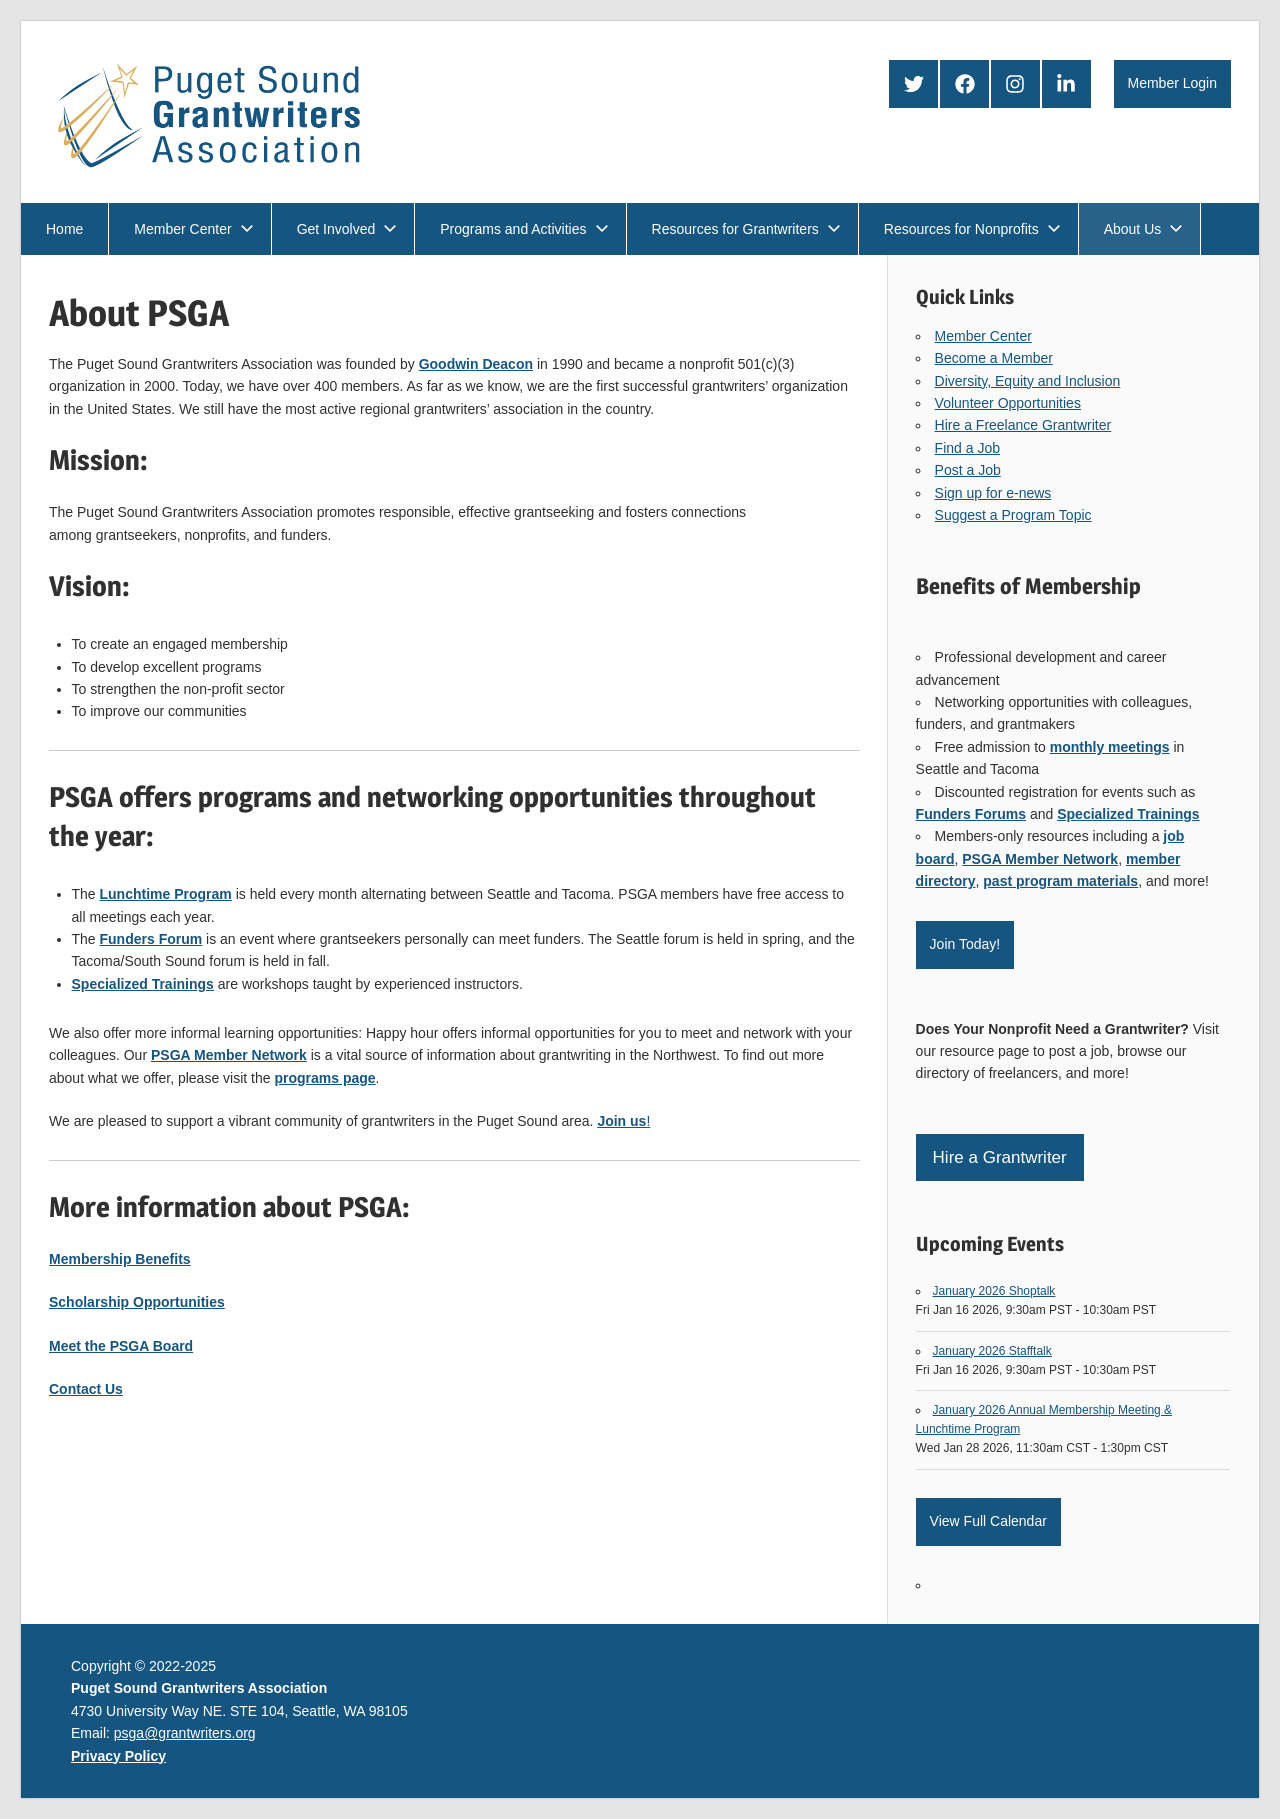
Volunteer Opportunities (1008, 403)
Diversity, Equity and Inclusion (1028, 381)
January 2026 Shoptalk (994, 1291)
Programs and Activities (524, 229)
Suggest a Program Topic (1013, 515)
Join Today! (965, 944)
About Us (1144, 229)
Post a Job (968, 470)
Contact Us (86, 1389)
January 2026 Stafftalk (992, 1351)
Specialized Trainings (1128, 814)
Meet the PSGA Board (121, 1346)
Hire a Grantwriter (1000, 1157)
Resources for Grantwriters (746, 229)
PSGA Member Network (1040, 859)
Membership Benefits (120, 1259)
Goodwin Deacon (476, 364)
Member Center (193, 229)
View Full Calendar (988, 1521)
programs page (324, 1078)
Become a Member (994, 358)
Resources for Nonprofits (972, 229)
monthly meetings (1110, 747)
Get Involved (347, 229)
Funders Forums (971, 814)
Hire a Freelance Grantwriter (1023, 425)
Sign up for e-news (993, 493)
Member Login (1173, 83)
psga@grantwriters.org (185, 1733)
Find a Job (967, 448)
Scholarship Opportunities (137, 1302)
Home (64, 229)
